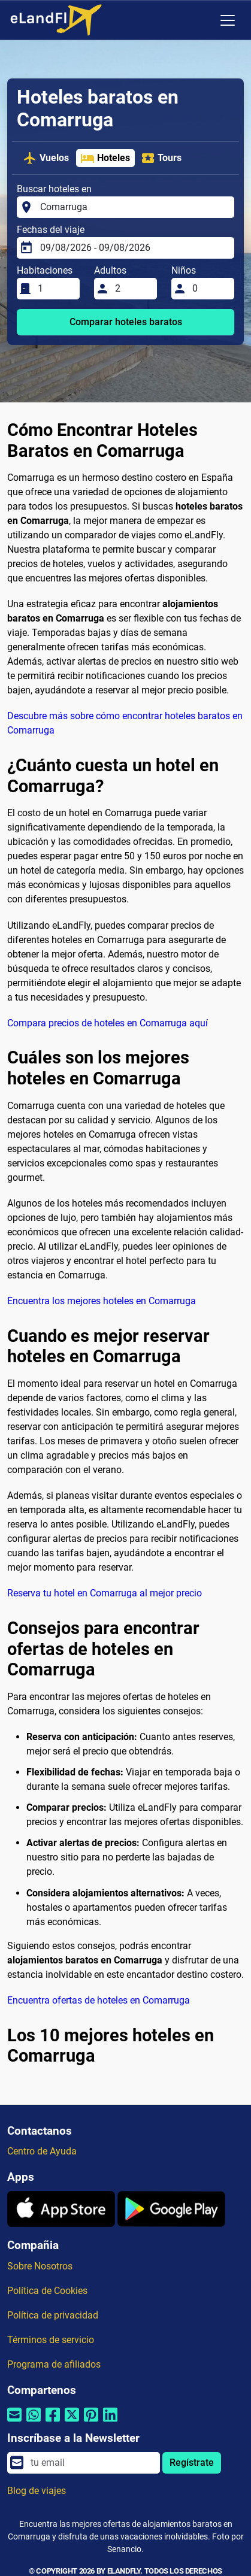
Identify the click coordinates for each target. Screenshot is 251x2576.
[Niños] (209, 288)
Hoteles (105, 158)
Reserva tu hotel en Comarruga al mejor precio (104, 1593)
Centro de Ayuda (42, 2151)
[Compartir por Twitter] (72, 2422)
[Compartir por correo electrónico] (14, 2422)
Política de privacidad (52, 2315)
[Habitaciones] (55, 288)
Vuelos (46, 158)
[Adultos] (132, 288)
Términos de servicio (50, 2339)
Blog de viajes (36, 2490)
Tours (161, 158)
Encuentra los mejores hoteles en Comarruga (101, 1301)
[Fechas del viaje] (133, 248)
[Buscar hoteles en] (133, 207)
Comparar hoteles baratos (125, 322)
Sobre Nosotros (39, 2266)
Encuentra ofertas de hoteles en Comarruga (98, 2000)
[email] (91, 2463)
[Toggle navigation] (227, 20)
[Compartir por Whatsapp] (33, 2422)
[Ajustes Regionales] (202, 20)
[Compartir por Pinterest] (91, 2422)
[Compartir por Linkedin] (110, 2422)
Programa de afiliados (54, 2364)
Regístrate (192, 2462)
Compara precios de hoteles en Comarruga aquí (107, 1023)
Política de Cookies (47, 2290)
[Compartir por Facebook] (53, 2422)
